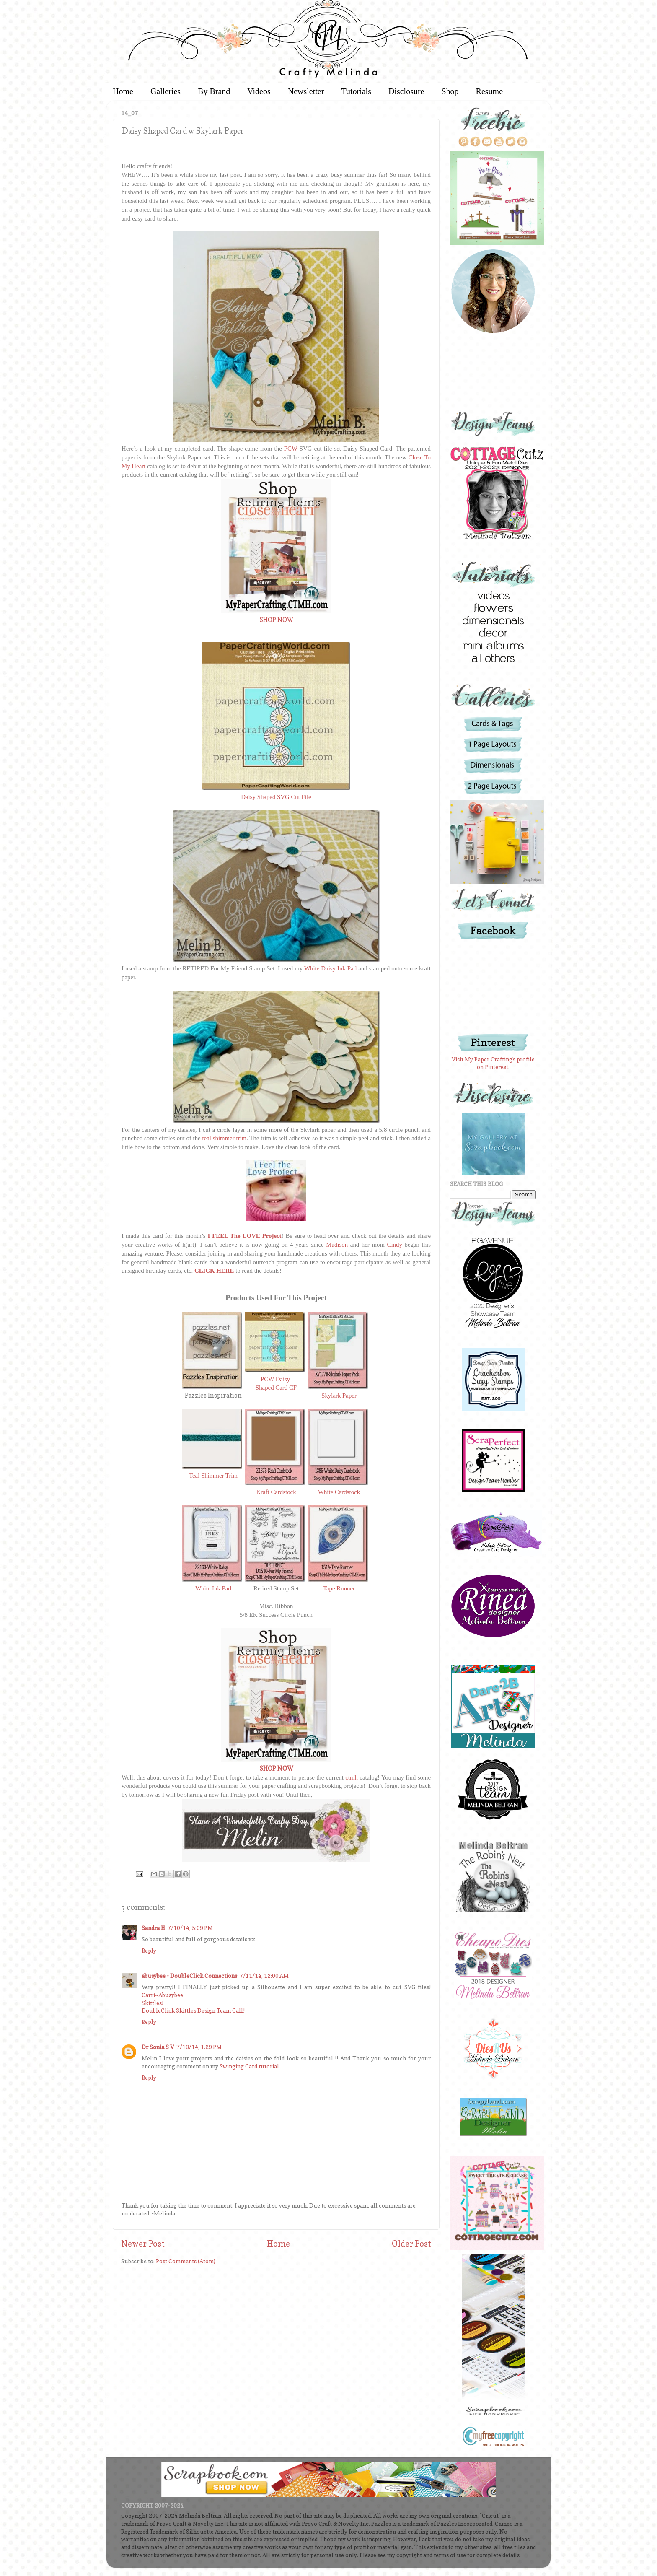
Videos (258, 91)
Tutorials (356, 91)
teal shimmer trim (224, 1138)
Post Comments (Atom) (185, 2261)
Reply (149, 1950)
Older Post (411, 2243)
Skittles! (152, 2003)
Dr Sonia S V (158, 2047)
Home (123, 91)
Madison (337, 1244)
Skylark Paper (339, 1395)
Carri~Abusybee (162, 1995)
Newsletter (306, 91)
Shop (449, 91)
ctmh (351, 1777)
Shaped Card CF (276, 1387)
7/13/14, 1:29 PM (199, 2047)
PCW (290, 448)
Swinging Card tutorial (249, 2066)
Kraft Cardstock (276, 1492)
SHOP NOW (276, 620)
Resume (489, 91)
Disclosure (406, 91)
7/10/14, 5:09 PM (190, 1928)
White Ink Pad (213, 1588)
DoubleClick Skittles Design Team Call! (193, 2010)
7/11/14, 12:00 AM (264, 1975)
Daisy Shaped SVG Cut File (276, 797)
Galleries (165, 91)
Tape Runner (339, 1588)
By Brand (214, 91)
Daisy (284, 1379)
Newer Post (143, 2243)
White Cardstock (339, 1492)
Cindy (394, 1244)
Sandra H (153, 1928)
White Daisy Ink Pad (330, 968)
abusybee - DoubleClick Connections (189, 1975)
